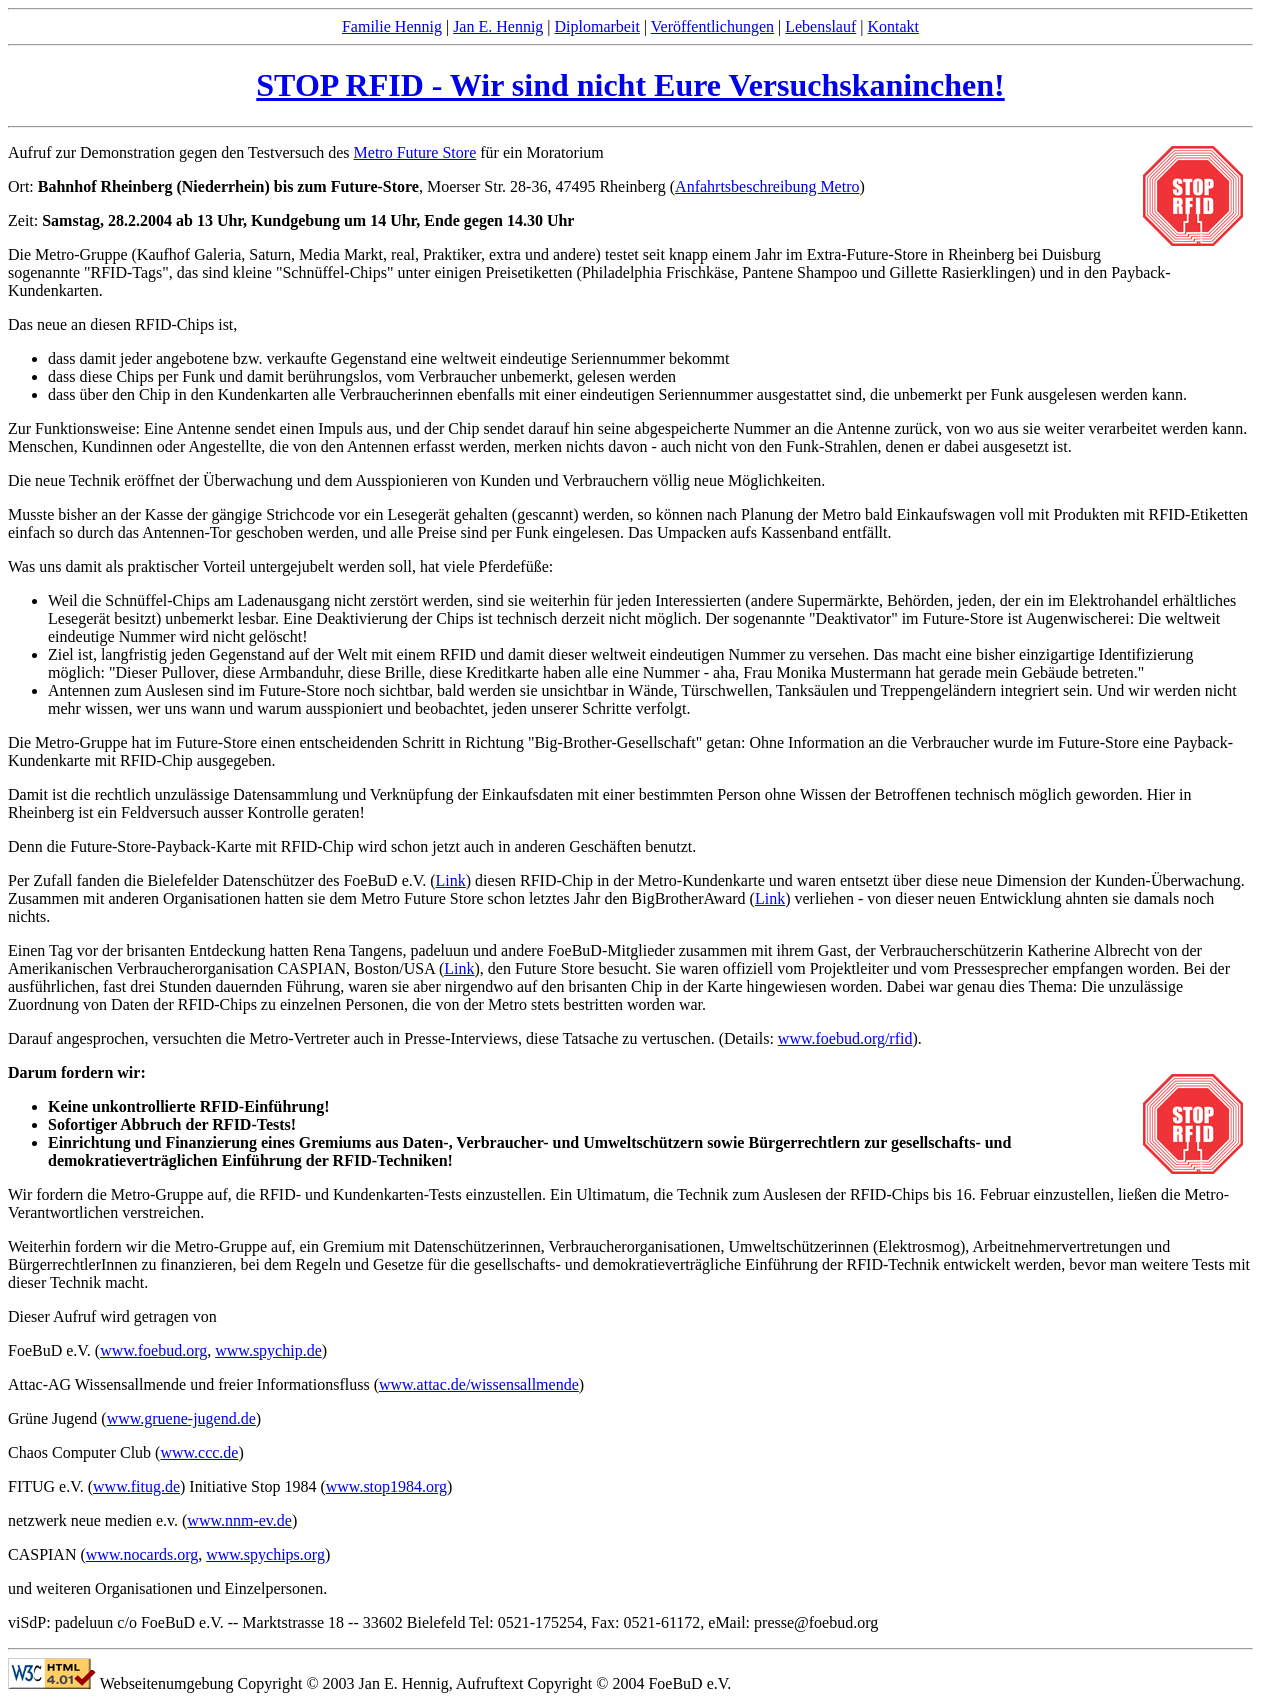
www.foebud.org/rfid (845, 1038)
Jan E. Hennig (498, 26)
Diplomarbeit (597, 26)
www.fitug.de (136, 1486)
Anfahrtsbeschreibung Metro (767, 186)
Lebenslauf (820, 26)
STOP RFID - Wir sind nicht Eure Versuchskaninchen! (630, 85)
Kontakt (893, 26)
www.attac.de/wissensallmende (479, 1384)
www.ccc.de (199, 1452)
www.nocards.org (142, 1554)
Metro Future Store (415, 152)
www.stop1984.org (386, 1486)
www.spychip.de (268, 1350)
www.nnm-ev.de (239, 1520)
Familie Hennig (392, 26)
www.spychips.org (265, 1554)
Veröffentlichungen (712, 26)
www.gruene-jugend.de (181, 1418)
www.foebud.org (153, 1350)
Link (451, 880)
